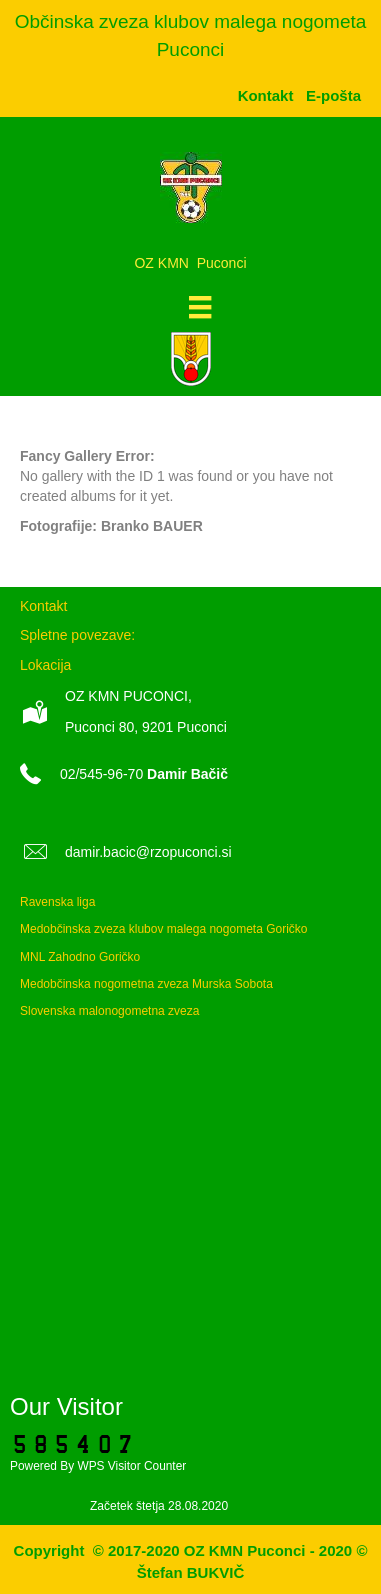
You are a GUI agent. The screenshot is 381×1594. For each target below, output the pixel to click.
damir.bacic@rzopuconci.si (148, 852)
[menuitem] (333, 95)
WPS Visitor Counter (131, 1466)
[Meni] (200, 307)
